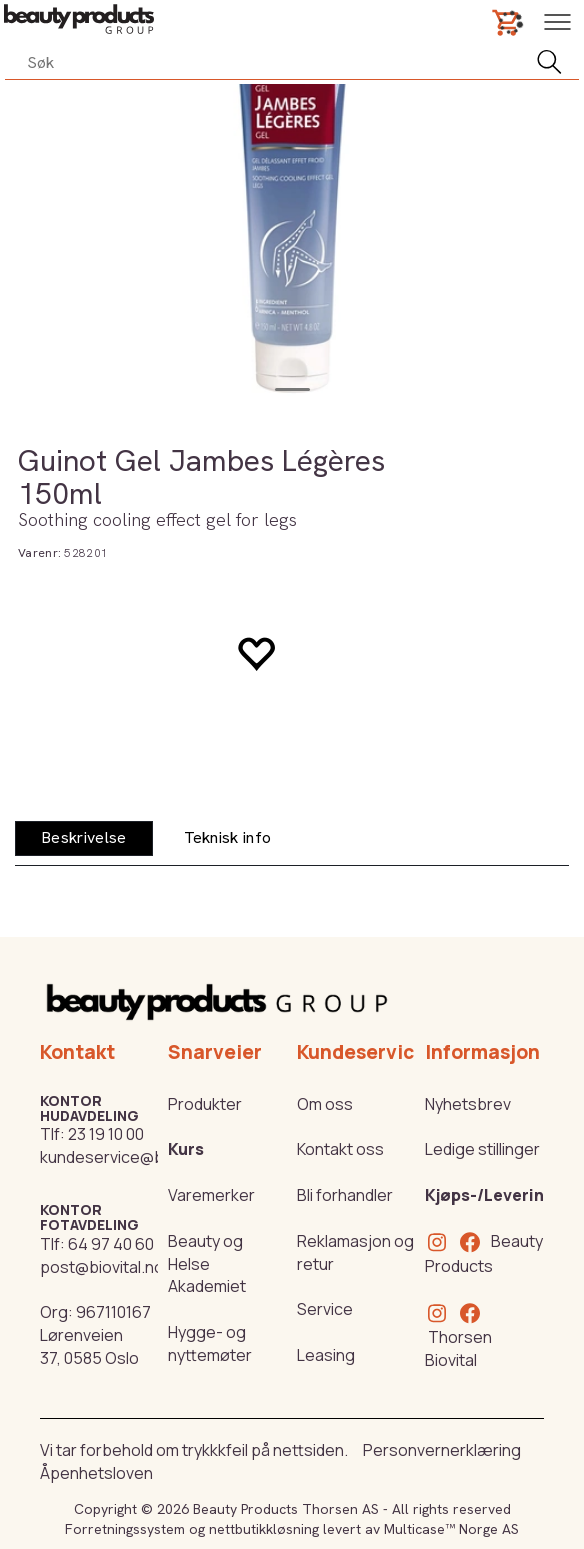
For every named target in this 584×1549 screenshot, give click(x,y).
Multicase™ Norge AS (451, 1529)
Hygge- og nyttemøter (210, 1343)
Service (325, 1309)
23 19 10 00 (106, 1134)
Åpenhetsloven (96, 1473)
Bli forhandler (345, 1195)
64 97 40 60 (111, 1244)
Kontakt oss (340, 1149)
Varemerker (211, 1195)
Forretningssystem (125, 1529)
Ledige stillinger (482, 1149)
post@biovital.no (102, 1267)
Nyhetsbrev (468, 1104)
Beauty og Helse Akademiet (207, 1264)
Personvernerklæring (442, 1450)
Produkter (205, 1104)
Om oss (325, 1104)
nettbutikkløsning (264, 1529)
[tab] (84, 838)
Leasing (326, 1355)
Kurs (186, 1149)
